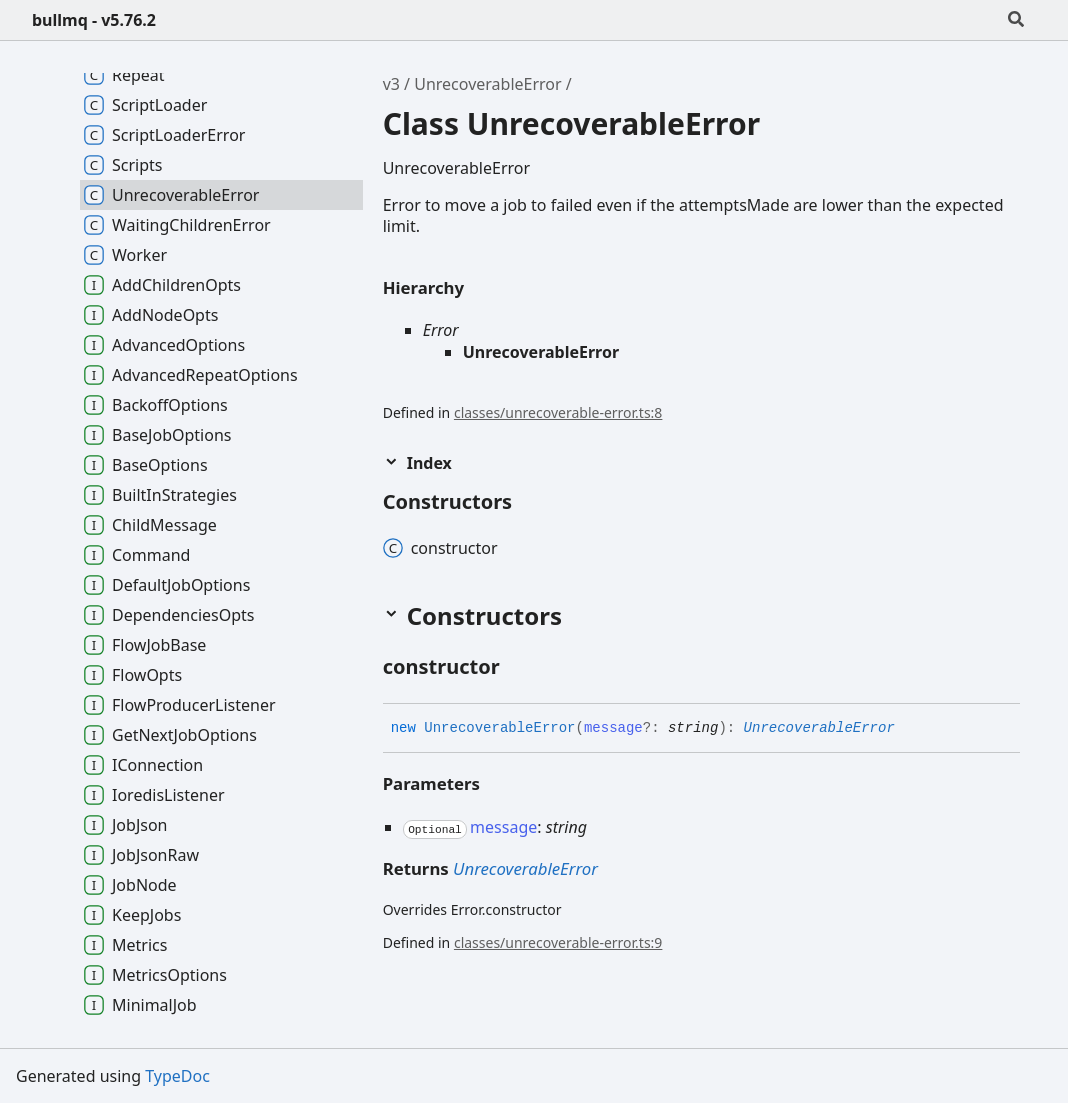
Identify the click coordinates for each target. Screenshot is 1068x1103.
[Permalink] (518, 668)
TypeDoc (177, 1076)
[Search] (1016, 20)
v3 (391, 84)
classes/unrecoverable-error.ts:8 (558, 412)
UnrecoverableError (487, 84)
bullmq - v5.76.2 (94, 20)
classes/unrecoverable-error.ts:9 (558, 942)
